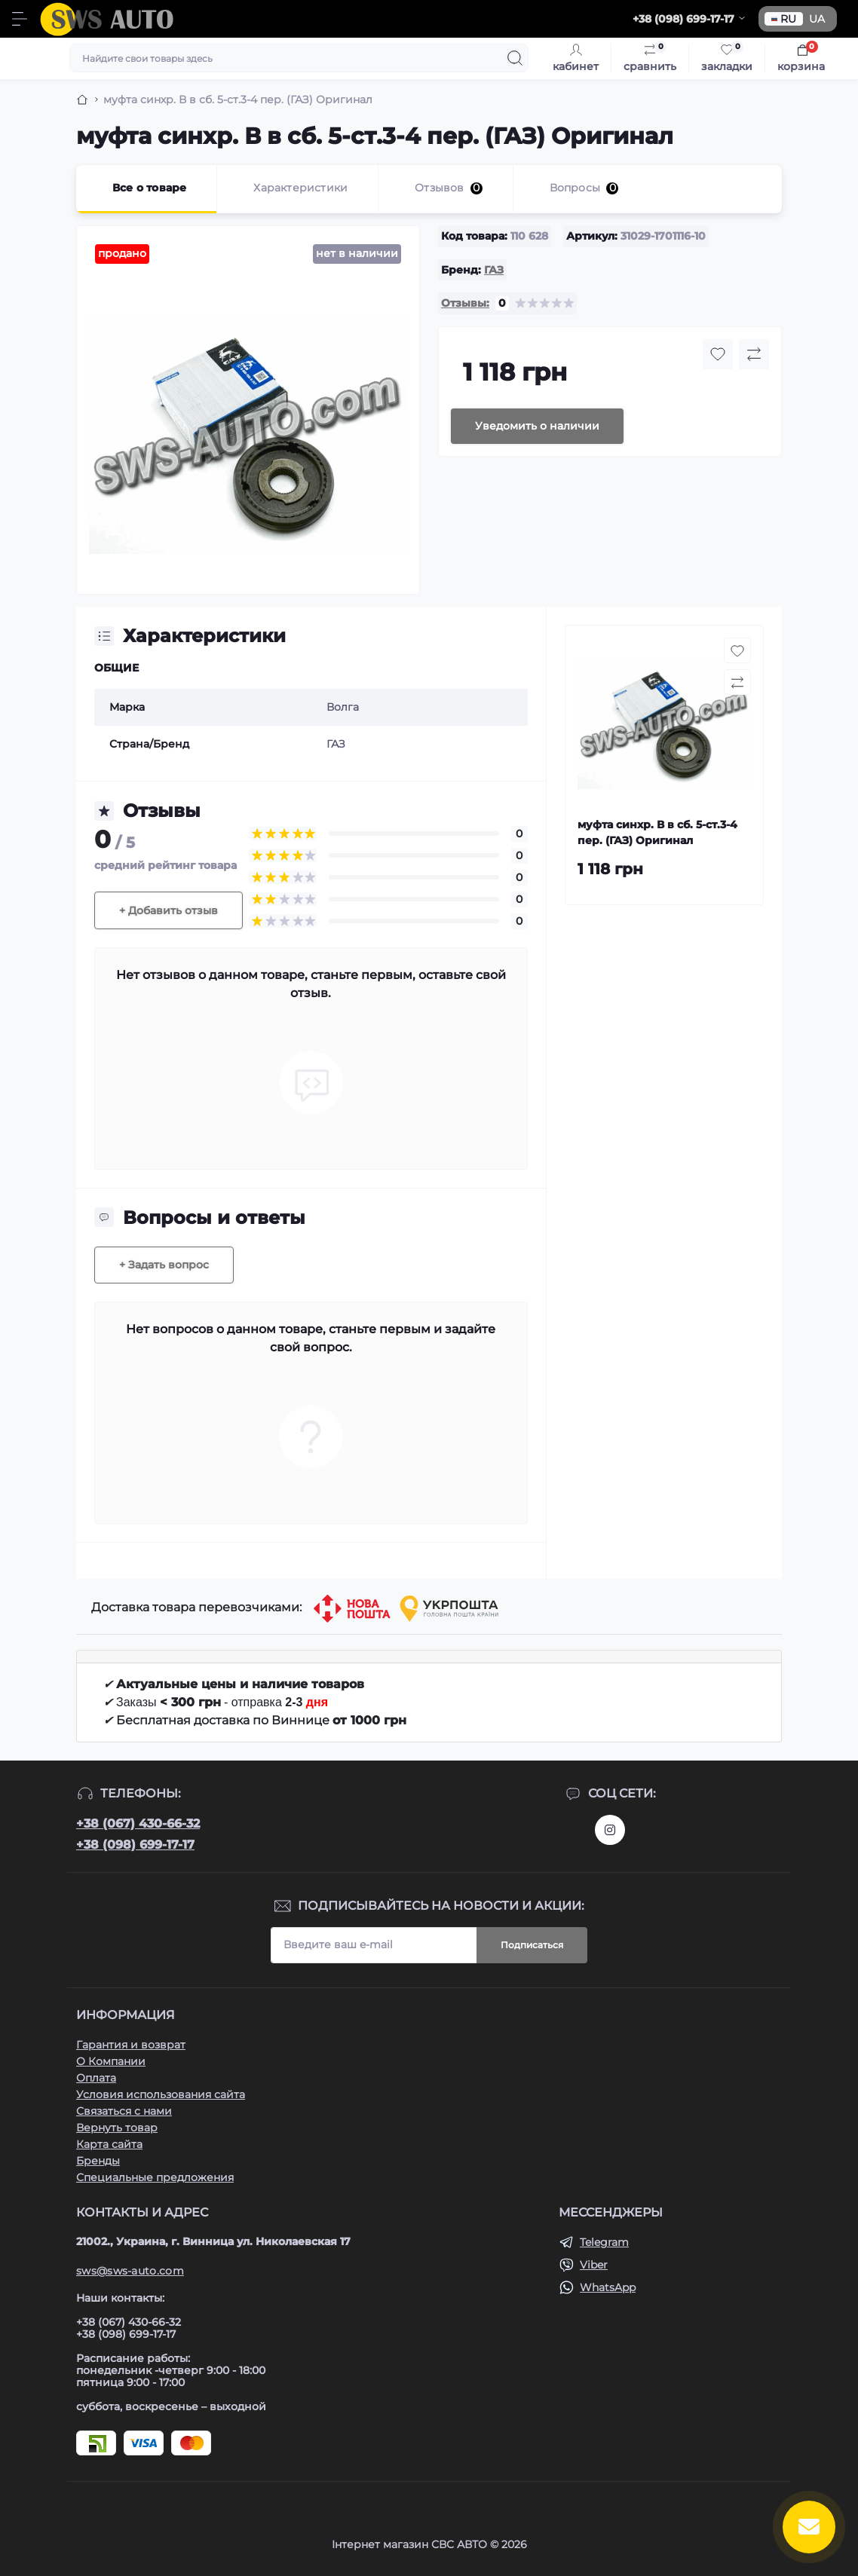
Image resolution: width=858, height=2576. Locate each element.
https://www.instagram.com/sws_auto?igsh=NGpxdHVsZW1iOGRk (610, 1830)
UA (817, 19)
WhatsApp (608, 2287)
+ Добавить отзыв (168, 910)
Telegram (604, 2242)
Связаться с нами (124, 2111)
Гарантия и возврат (130, 2045)
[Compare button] (754, 354)
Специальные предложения (155, 2177)
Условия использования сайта (160, 2094)
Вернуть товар (117, 2128)
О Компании (111, 2061)
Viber (594, 2265)
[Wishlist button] (718, 354)
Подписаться (532, 1944)
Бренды (98, 2161)
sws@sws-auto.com (130, 2271)
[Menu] (19, 18)
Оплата (96, 2078)
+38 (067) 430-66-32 (138, 1823)
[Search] (515, 58)
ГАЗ (494, 270)
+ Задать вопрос (164, 1264)
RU (783, 19)
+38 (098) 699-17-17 (135, 1844)
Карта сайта (109, 2144)
